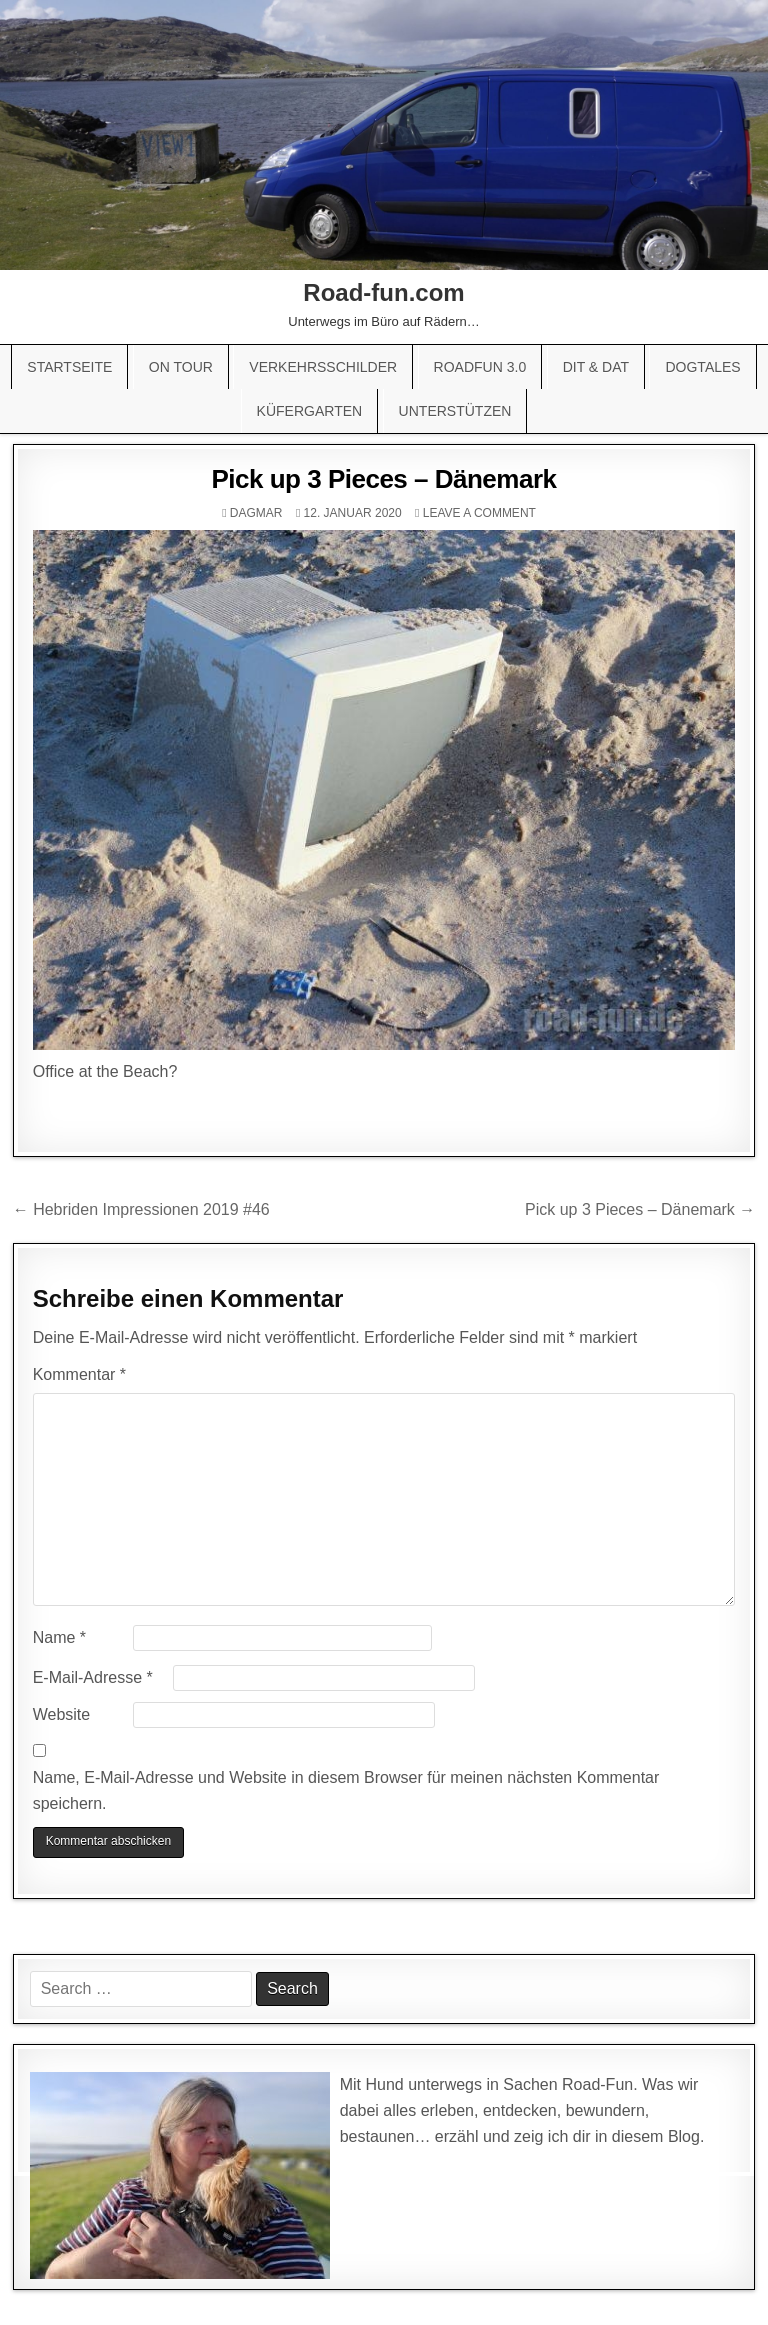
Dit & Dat (596, 367)
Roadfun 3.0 (480, 367)
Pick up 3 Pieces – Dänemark (384, 479)
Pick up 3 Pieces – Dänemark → (640, 1209)
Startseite (69, 367)
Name (59, 1637)
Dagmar (256, 513)
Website (62, 1714)
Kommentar (79, 1374)
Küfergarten (310, 411)
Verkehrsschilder (323, 367)
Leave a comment (479, 513)
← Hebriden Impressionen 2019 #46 (141, 1209)
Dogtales (702, 367)
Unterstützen (455, 411)
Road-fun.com (383, 292)
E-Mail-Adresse (93, 1677)
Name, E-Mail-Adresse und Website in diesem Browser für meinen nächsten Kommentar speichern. (346, 1790)
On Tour (181, 367)
